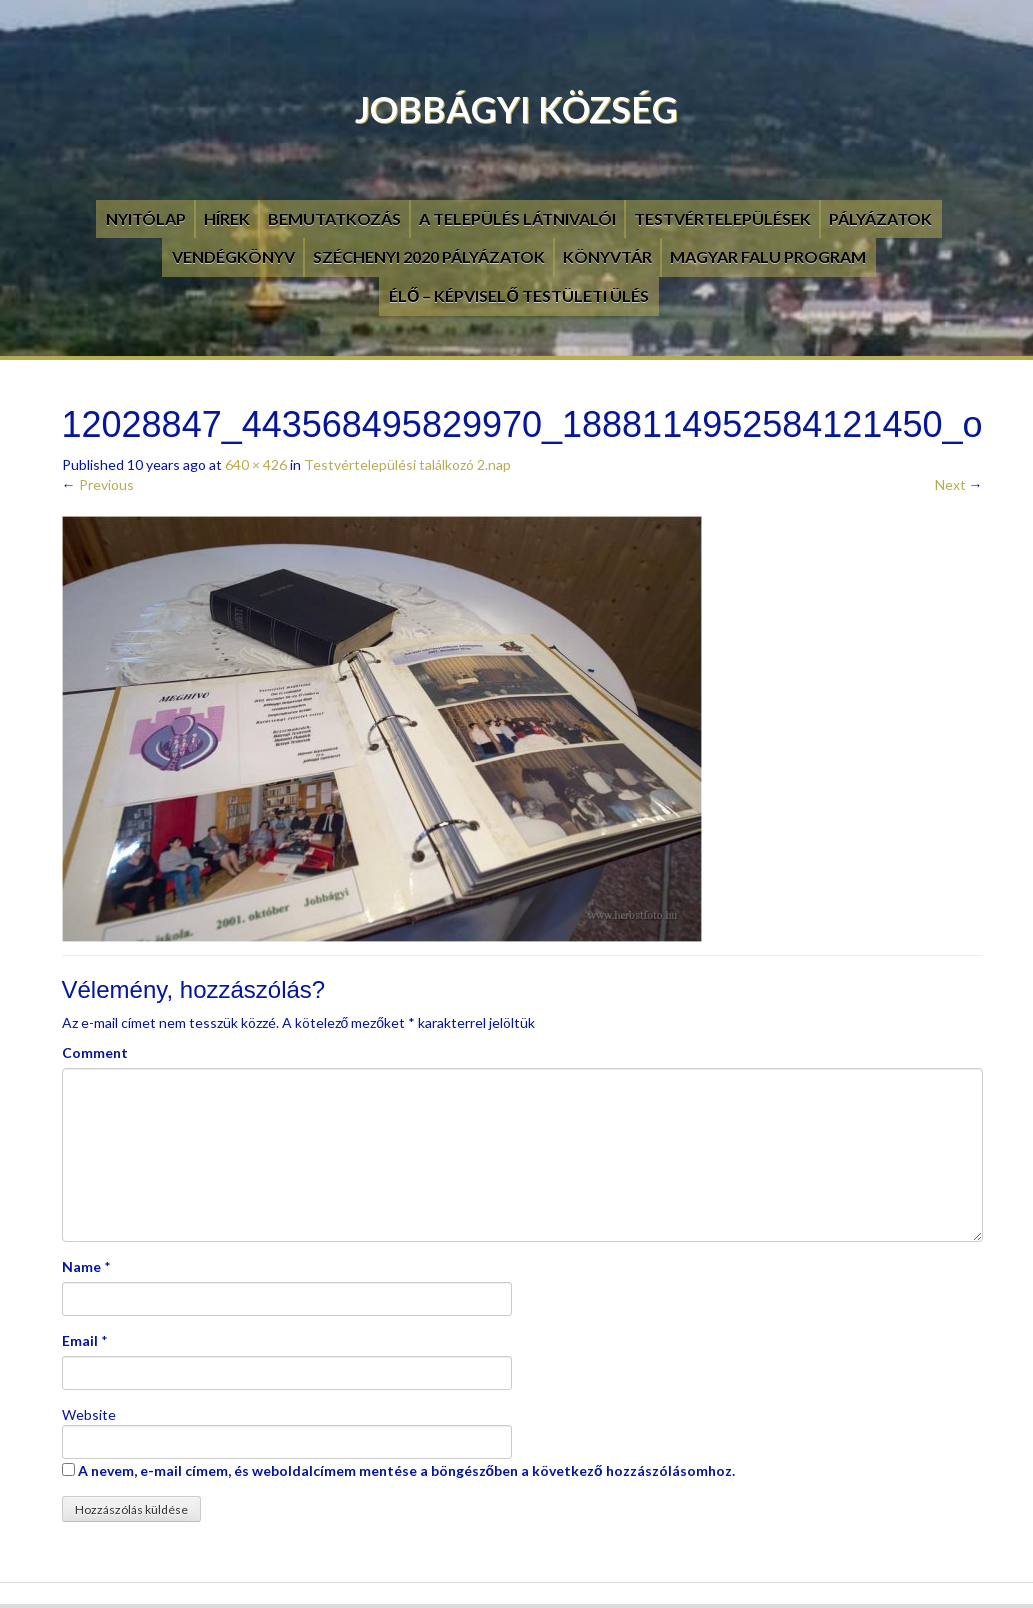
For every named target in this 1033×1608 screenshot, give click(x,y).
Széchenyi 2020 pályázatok (429, 256)
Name (81, 1266)
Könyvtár (607, 256)
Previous (98, 484)
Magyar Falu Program (768, 256)
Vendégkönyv (233, 256)
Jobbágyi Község (516, 109)
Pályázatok (880, 218)
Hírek (227, 218)
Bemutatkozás (334, 218)
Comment (95, 1052)
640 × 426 (256, 464)
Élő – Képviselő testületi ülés (519, 295)
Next (959, 484)
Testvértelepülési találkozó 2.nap (407, 464)
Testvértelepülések (722, 218)
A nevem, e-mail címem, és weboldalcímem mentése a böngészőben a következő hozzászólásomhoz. (406, 1470)
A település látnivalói (517, 218)
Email (80, 1340)
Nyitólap (146, 218)
